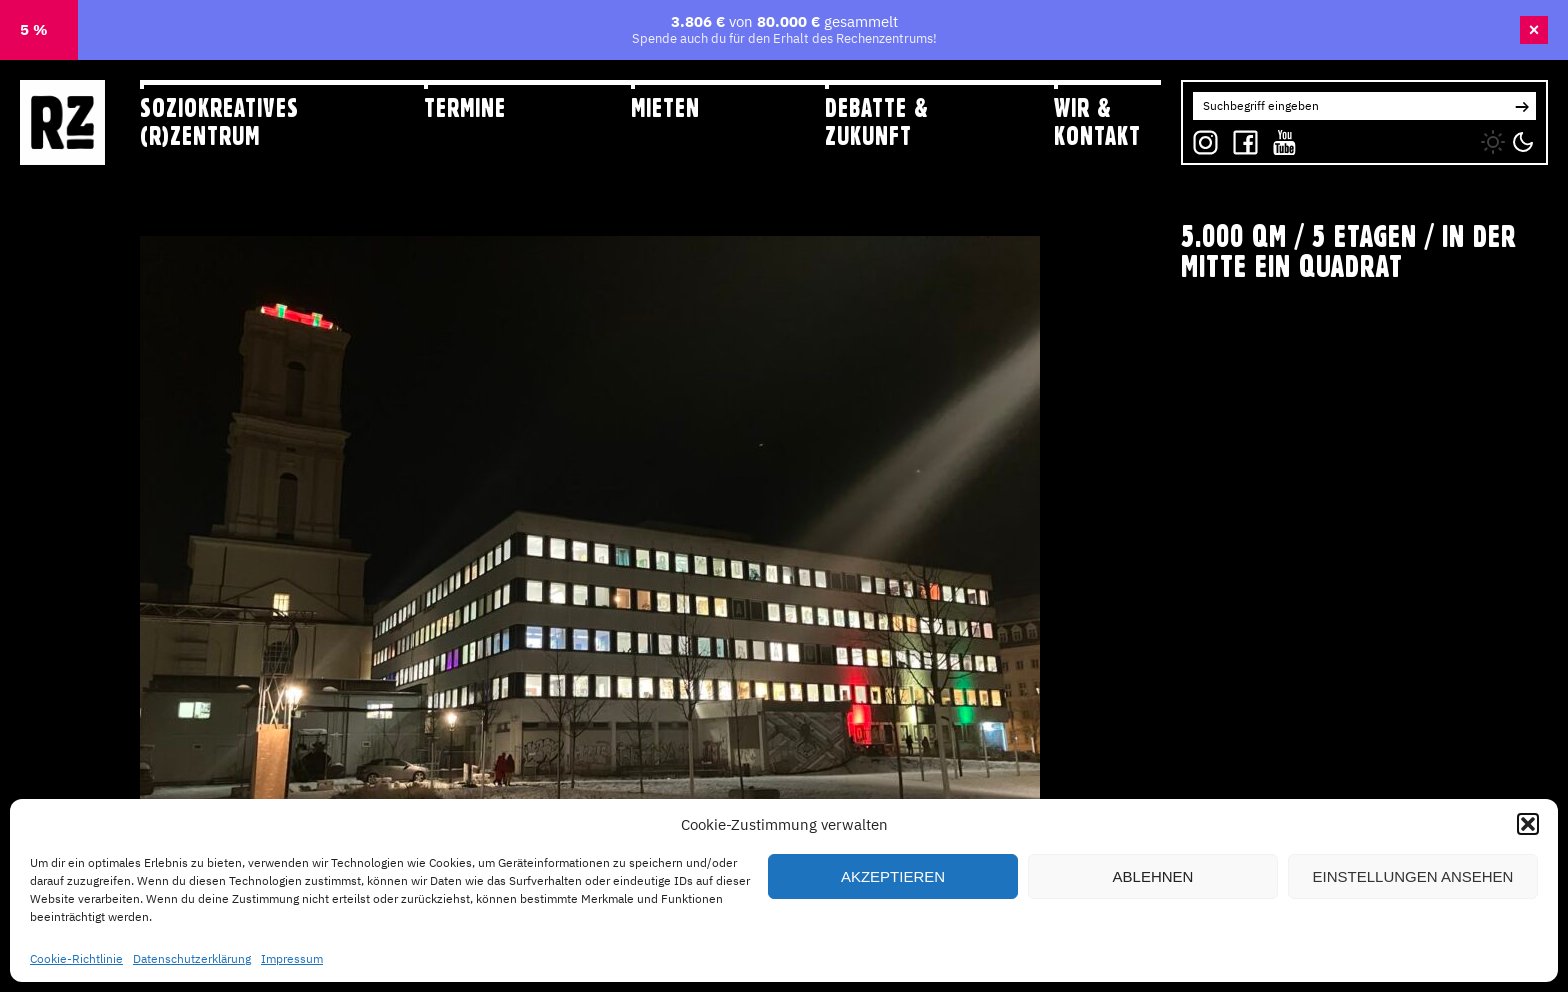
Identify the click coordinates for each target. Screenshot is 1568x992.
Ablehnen (1153, 876)
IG (1199, 137)
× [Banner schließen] (1534, 30)
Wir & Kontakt (1097, 121)
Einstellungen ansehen (1413, 876)
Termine (465, 108)
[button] (1528, 824)
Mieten (665, 108)
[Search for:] (1350, 106)
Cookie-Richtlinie (76, 958)
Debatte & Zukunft (877, 121)
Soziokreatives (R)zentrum (219, 121)
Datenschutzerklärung (192, 958)
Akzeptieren (893, 876)
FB (1240, 137)
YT (1280, 137)
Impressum (292, 958)
